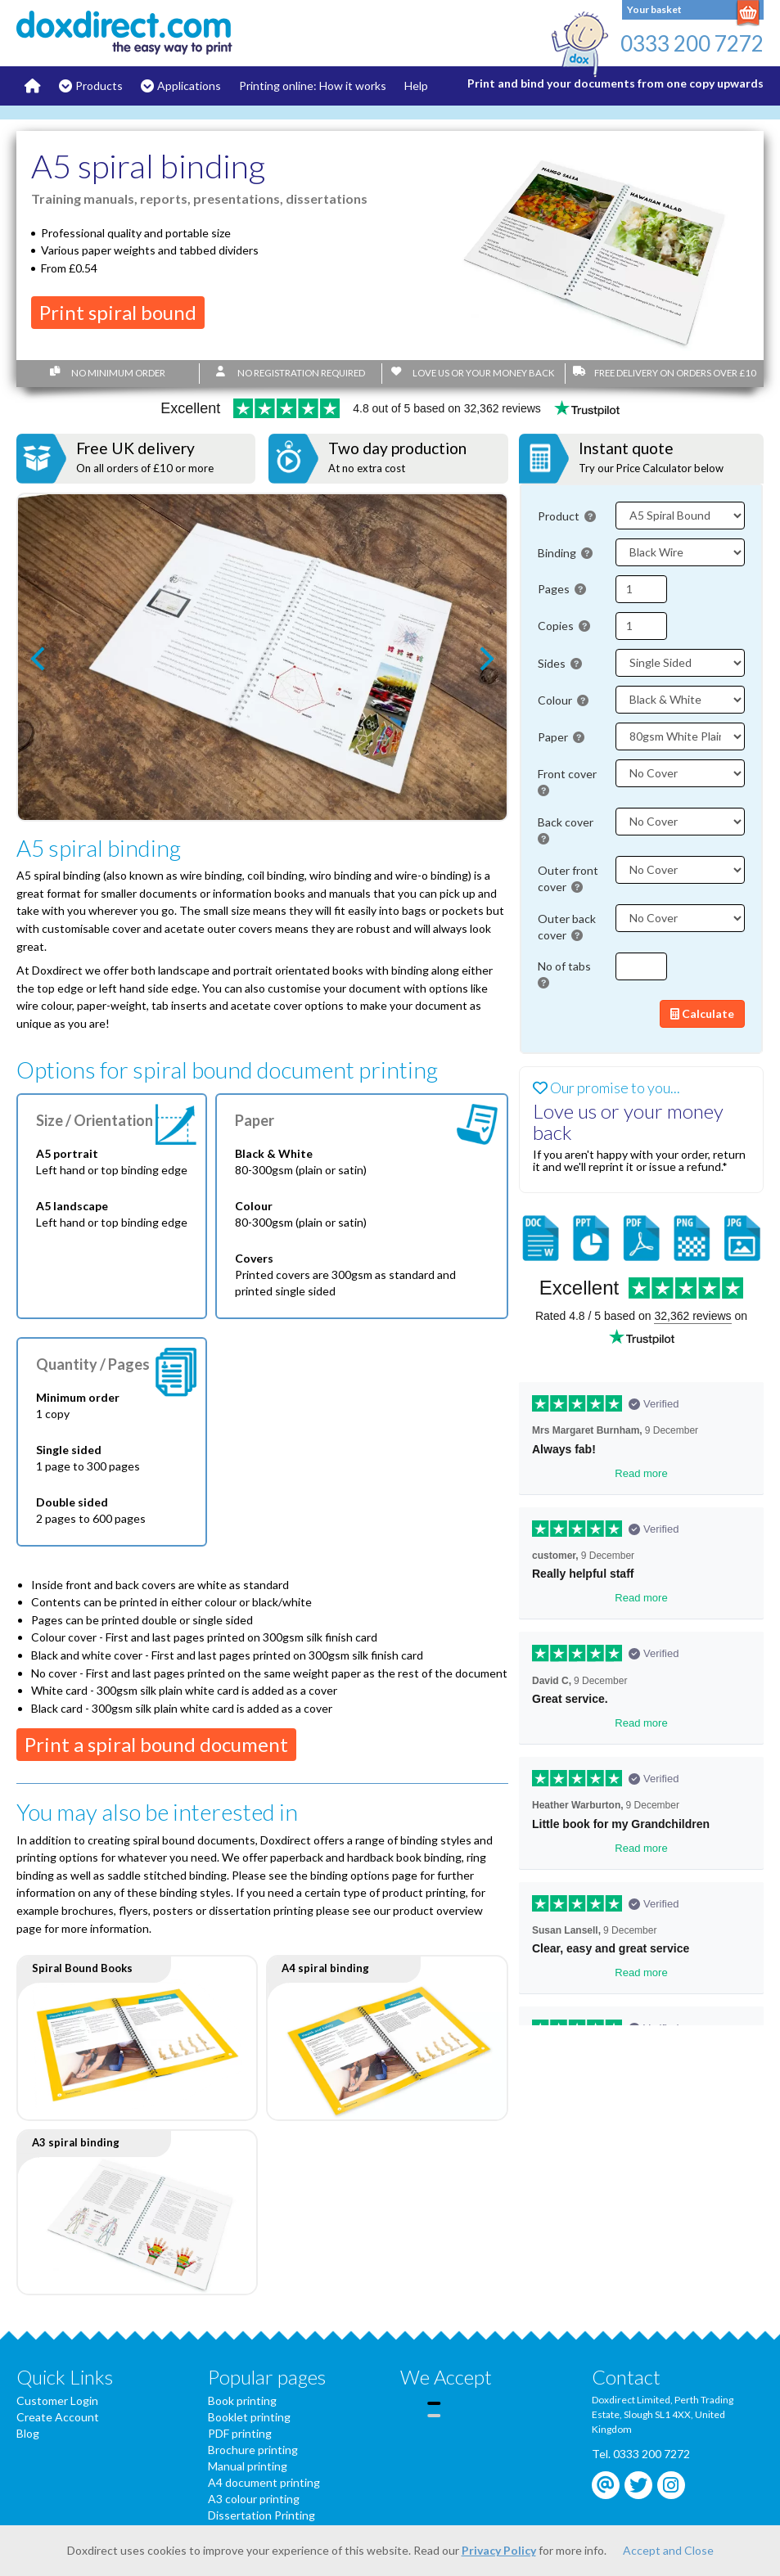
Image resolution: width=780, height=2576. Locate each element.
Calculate (702, 1013)
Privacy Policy (499, 2550)
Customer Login (57, 2400)
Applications (189, 85)
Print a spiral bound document (156, 1744)
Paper (561, 737)
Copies (564, 626)
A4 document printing (264, 2482)
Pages (562, 589)
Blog (27, 2433)
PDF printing (240, 2433)
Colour (563, 700)
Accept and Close (668, 2550)
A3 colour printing (254, 2499)
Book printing (242, 2400)
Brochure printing (253, 2450)
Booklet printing (249, 2417)
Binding (565, 553)
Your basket (654, 9)
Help (416, 85)
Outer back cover (567, 927)
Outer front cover (568, 878)
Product (567, 516)
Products (99, 85)
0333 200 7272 (692, 43)
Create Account (57, 2417)
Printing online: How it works (312, 85)
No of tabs (565, 974)
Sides (560, 663)
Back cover (567, 830)
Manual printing (247, 2466)
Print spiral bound (117, 312)
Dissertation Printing (261, 2515)
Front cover (568, 782)
